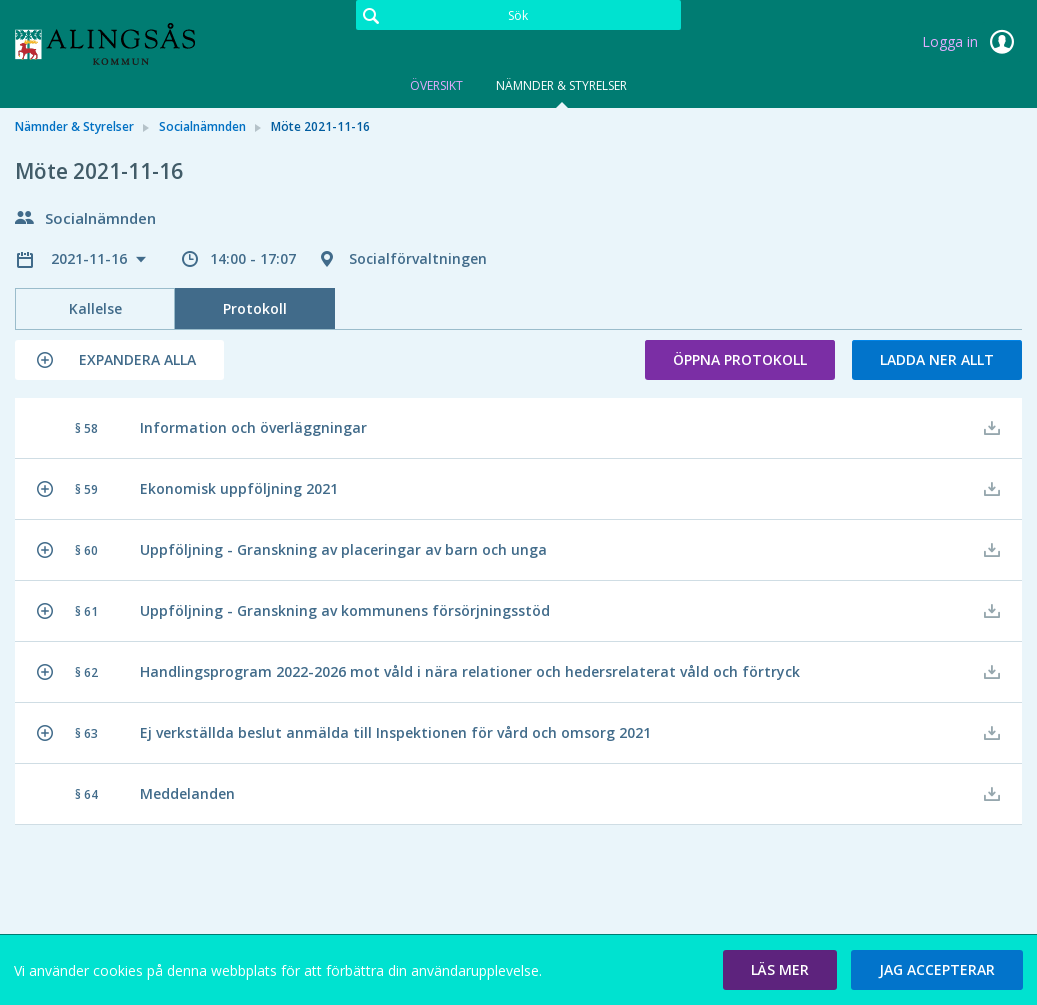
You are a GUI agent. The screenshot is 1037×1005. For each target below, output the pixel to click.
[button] (119, 360)
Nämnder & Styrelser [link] (74, 126)
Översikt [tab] (436, 85)
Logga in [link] (972, 42)
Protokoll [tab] (255, 308)
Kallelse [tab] (95, 308)
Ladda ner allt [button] (937, 359)
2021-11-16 (91, 258)
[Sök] (519, 15)
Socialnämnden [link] (202, 126)
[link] (115, 44)
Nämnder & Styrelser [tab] (561, 85)
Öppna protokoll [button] (740, 359)
